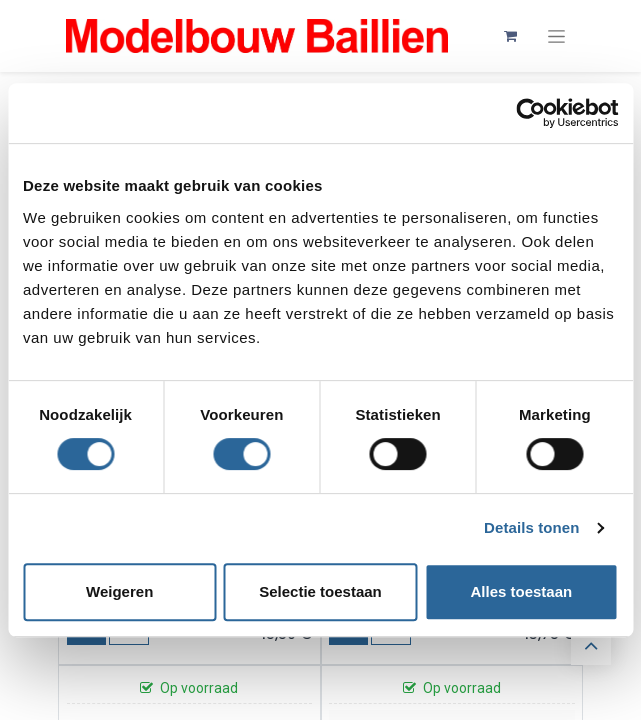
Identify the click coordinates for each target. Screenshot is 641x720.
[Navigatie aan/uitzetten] (556, 36)
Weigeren (119, 591)
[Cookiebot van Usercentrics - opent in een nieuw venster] (530, 113)
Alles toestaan (521, 591)
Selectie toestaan (320, 591)
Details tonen (531, 527)
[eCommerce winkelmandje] (511, 36)
